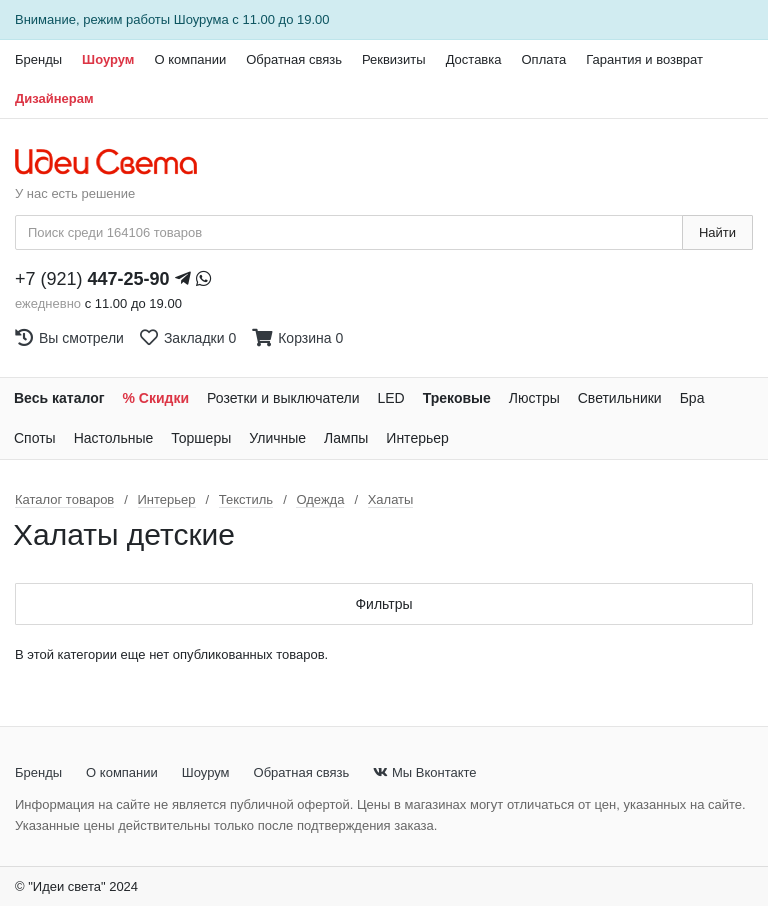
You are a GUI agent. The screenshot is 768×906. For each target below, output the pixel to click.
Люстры (534, 398)
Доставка (474, 59)
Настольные (114, 438)
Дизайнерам (54, 98)
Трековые (457, 398)
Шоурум (108, 59)
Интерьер (417, 438)
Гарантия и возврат (644, 59)
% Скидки (156, 398)
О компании (190, 59)
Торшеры (201, 438)
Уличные (277, 438)
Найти (717, 232)
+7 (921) (92, 279)
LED (390, 398)
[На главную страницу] (116, 163)
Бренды (38, 59)
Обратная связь (294, 59)
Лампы (346, 438)
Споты (35, 438)
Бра (692, 398)
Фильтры (383, 604)
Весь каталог (59, 398)
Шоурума (201, 19)
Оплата (543, 59)
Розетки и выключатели (283, 398)
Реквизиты (394, 59)
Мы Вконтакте (424, 772)
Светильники (620, 398)
